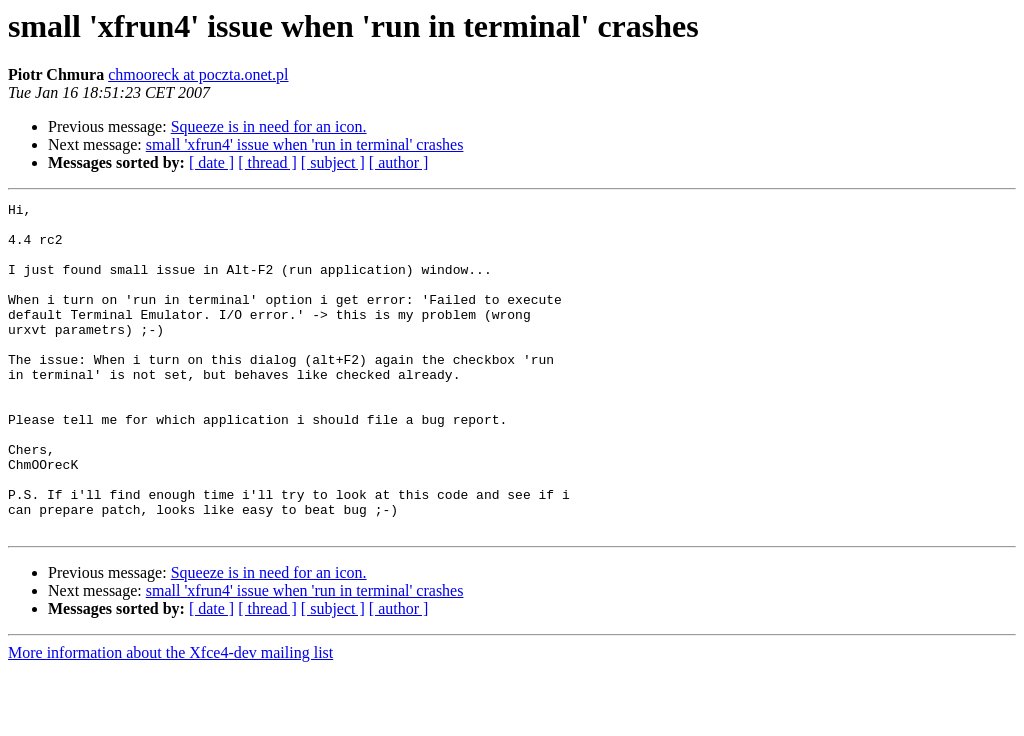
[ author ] (399, 162)
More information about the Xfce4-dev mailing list (170, 718)
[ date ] (211, 162)
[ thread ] (267, 162)
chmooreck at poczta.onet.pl (198, 74)
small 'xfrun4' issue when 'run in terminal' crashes (305, 144)
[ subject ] (333, 162)
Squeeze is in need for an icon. (269, 126)
